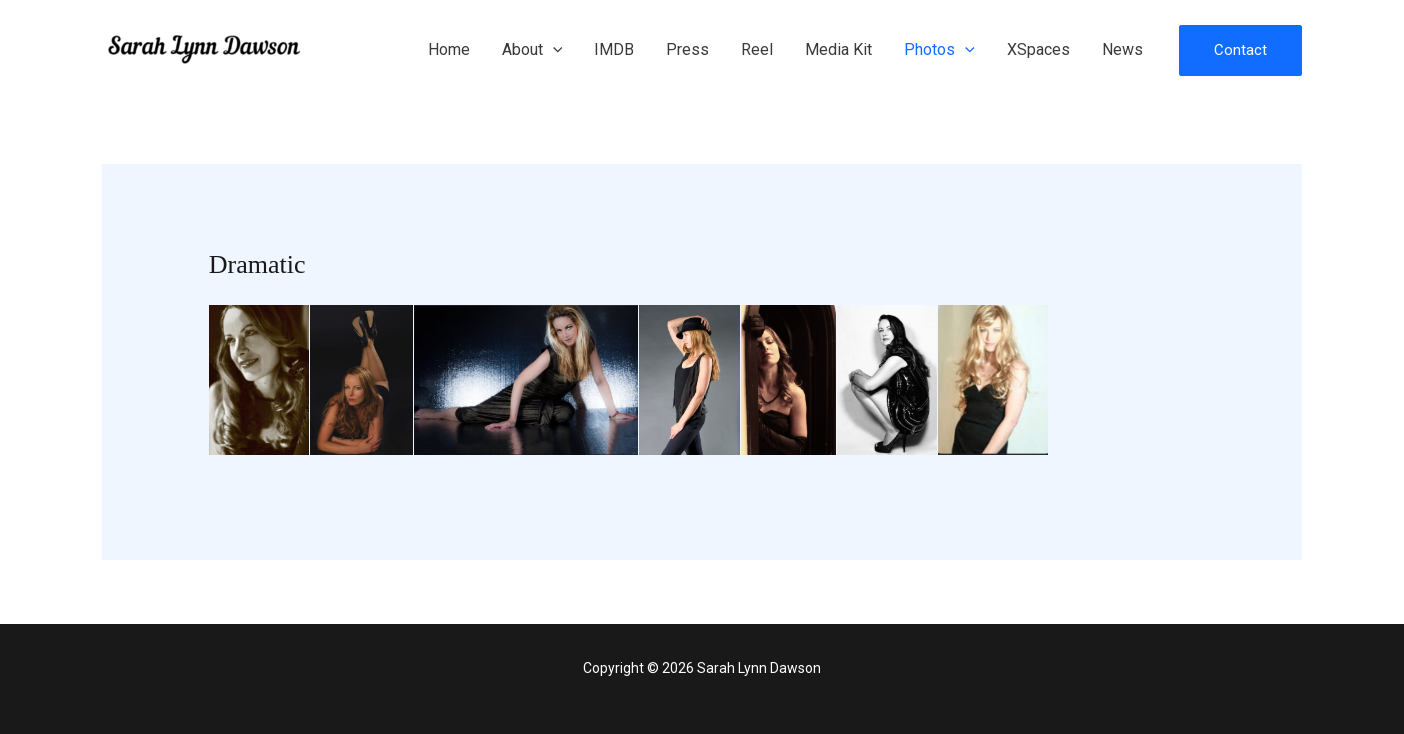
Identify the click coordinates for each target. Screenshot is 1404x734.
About (532, 50)
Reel (757, 49)
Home (449, 49)
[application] (553, 50)
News (1122, 49)
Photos (939, 50)
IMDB (614, 49)
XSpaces (1038, 49)
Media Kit (838, 49)
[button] (1240, 50)
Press (687, 49)
